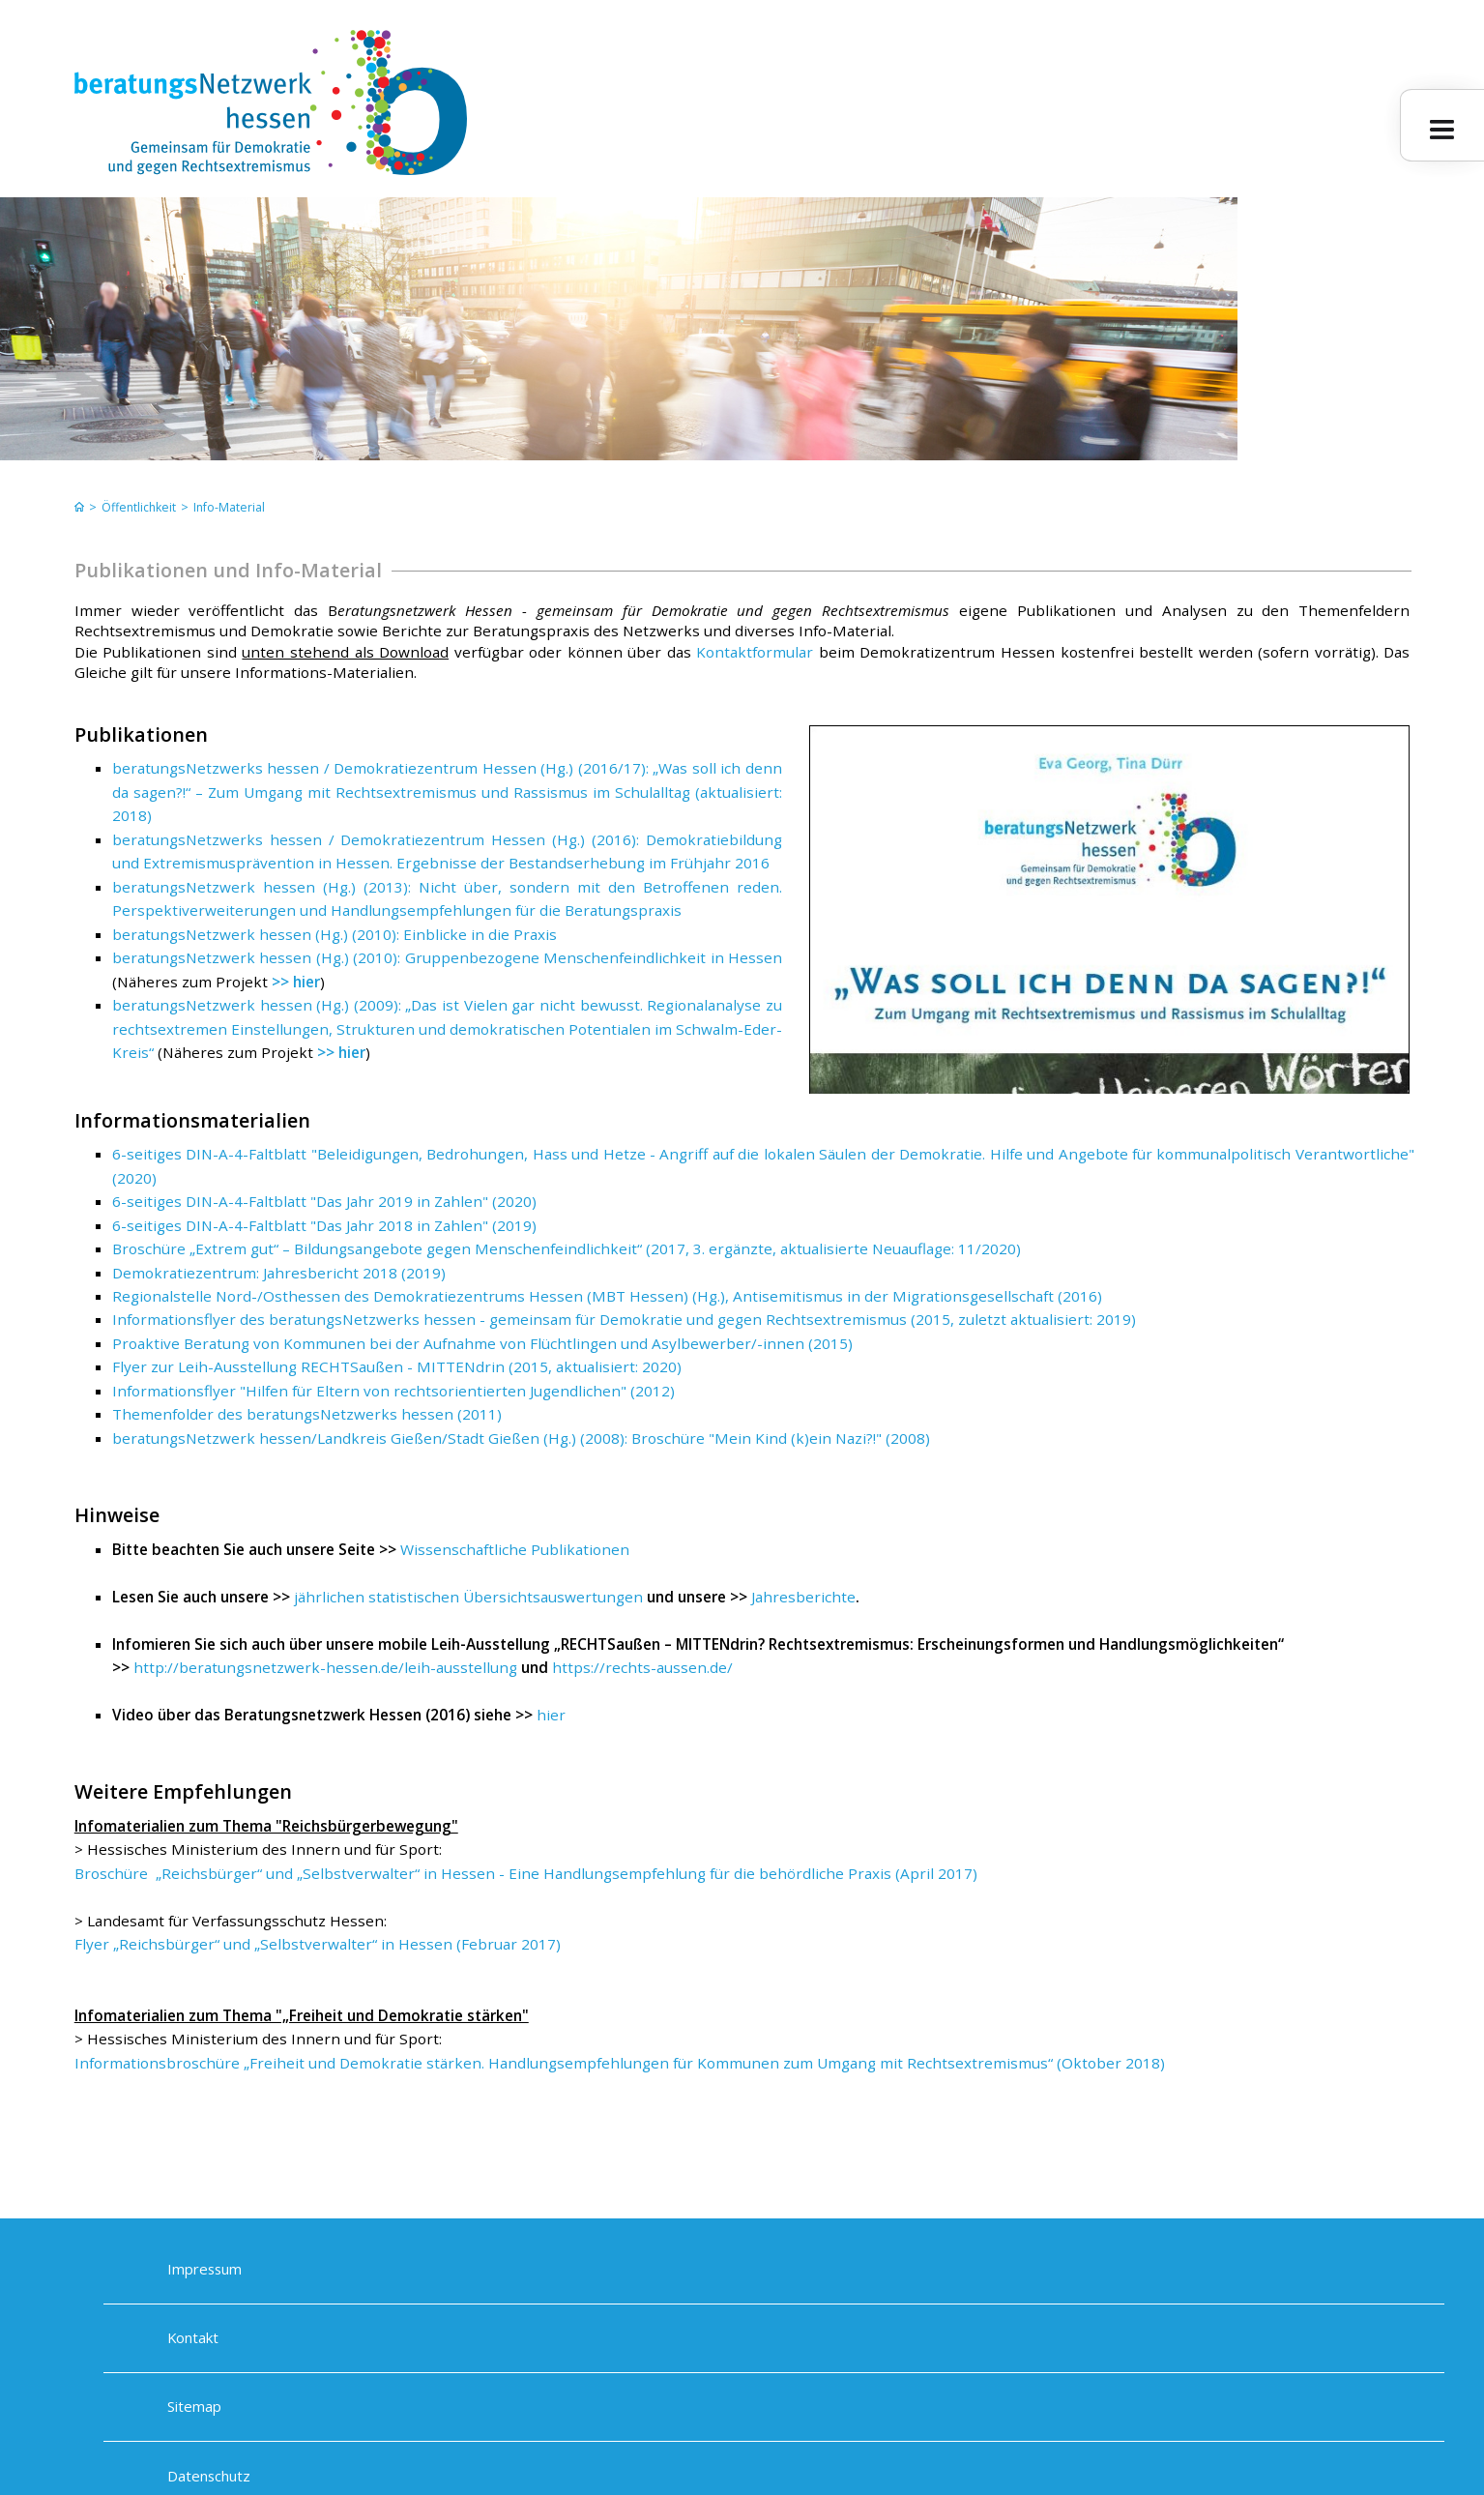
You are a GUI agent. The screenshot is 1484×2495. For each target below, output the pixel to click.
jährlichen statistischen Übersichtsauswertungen (468, 1596)
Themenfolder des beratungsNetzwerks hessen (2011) (307, 1414)
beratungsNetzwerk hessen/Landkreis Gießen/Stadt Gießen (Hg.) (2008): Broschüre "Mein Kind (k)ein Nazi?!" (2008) (521, 1438)
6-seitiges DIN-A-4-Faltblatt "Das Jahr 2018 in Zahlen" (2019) (324, 1225)
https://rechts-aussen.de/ (642, 1667)
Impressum (204, 2269)
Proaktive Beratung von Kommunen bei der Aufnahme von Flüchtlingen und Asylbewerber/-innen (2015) (482, 1343)
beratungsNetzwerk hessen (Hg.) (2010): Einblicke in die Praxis (334, 934)
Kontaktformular (754, 651)
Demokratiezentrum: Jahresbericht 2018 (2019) (279, 1272)
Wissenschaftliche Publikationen (514, 1549)
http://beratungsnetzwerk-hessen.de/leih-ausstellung (325, 1667)
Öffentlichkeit (139, 507)
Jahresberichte (803, 1596)
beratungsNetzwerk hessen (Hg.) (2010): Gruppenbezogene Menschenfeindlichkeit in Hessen (447, 957)
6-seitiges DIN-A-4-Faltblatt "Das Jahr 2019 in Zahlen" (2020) (324, 1201)
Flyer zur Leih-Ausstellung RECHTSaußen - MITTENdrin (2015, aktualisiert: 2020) (397, 1366)
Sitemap (194, 2407)
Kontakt (192, 2338)
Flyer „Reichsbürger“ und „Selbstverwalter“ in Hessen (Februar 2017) (317, 1943)
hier (551, 1714)
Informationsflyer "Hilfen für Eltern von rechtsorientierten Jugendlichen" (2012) (393, 1390)
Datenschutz (208, 2476)
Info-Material (229, 507)
